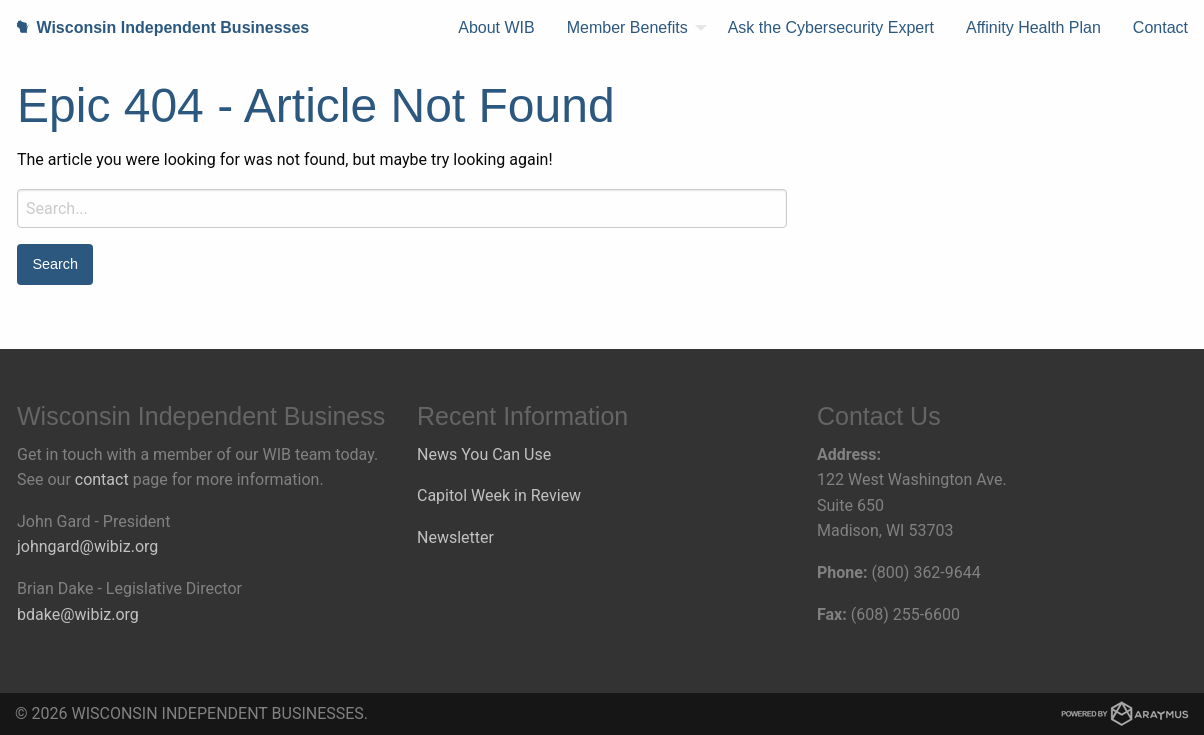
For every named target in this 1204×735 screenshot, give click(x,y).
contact (102, 479)
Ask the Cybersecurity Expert (831, 27)
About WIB (496, 27)
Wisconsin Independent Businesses (154, 27)
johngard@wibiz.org (87, 546)
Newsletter (455, 537)
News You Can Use (484, 454)
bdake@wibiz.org (78, 614)
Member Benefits (627, 27)
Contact (1160, 27)
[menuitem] (496, 28)
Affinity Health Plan (1033, 27)
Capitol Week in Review (499, 495)
